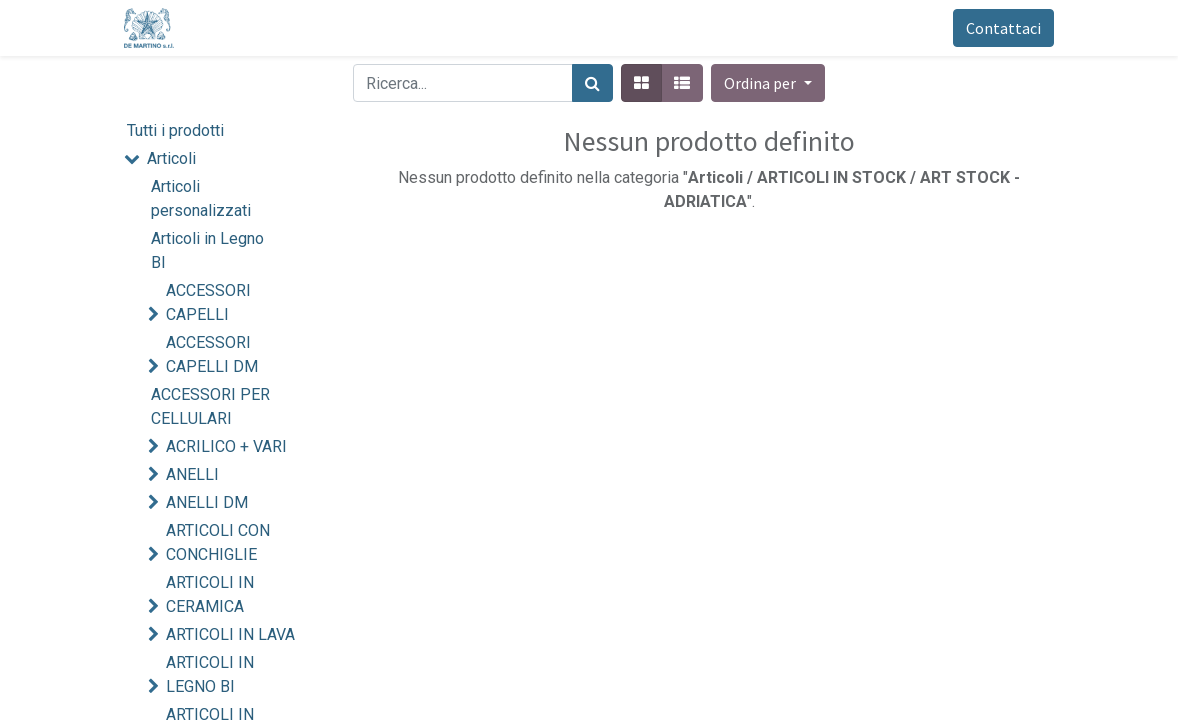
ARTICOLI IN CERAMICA (210, 594)
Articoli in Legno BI (207, 250)
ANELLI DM (207, 502)
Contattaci (1003, 28)
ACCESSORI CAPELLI (208, 302)
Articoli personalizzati (201, 198)
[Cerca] (592, 83)
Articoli (171, 158)
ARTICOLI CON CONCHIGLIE (218, 542)
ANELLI (192, 474)
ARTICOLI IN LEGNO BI (210, 674)
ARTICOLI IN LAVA (230, 634)
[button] (767, 83)
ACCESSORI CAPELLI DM (212, 354)
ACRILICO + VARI (226, 446)
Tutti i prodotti (175, 130)
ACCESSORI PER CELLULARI (210, 406)
